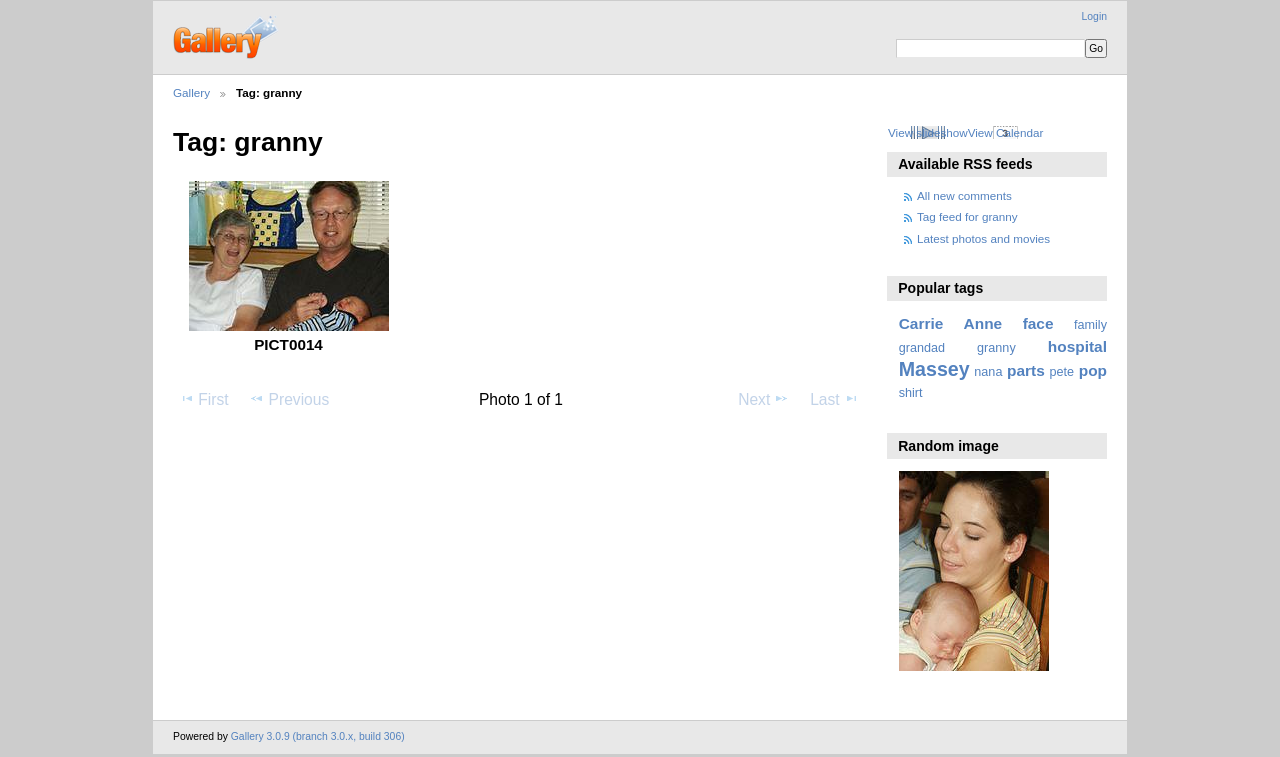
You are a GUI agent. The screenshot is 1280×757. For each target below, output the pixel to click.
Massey (934, 369)
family (1090, 325)
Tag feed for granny (967, 216)
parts (1026, 370)
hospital (1077, 346)
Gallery (191, 92)
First (203, 399)
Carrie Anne (951, 323)
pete (1061, 372)
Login (1094, 16)
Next (763, 399)
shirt (911, 393)
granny (996, 348)
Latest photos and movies (983, 238)
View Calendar (1006, 132)
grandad (922, 348)
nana (988, 372)
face (1038, 323)
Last (834, 399)
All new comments (964, 195)
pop (1093, 370)
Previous (289, 399)
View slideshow (928, 132)
